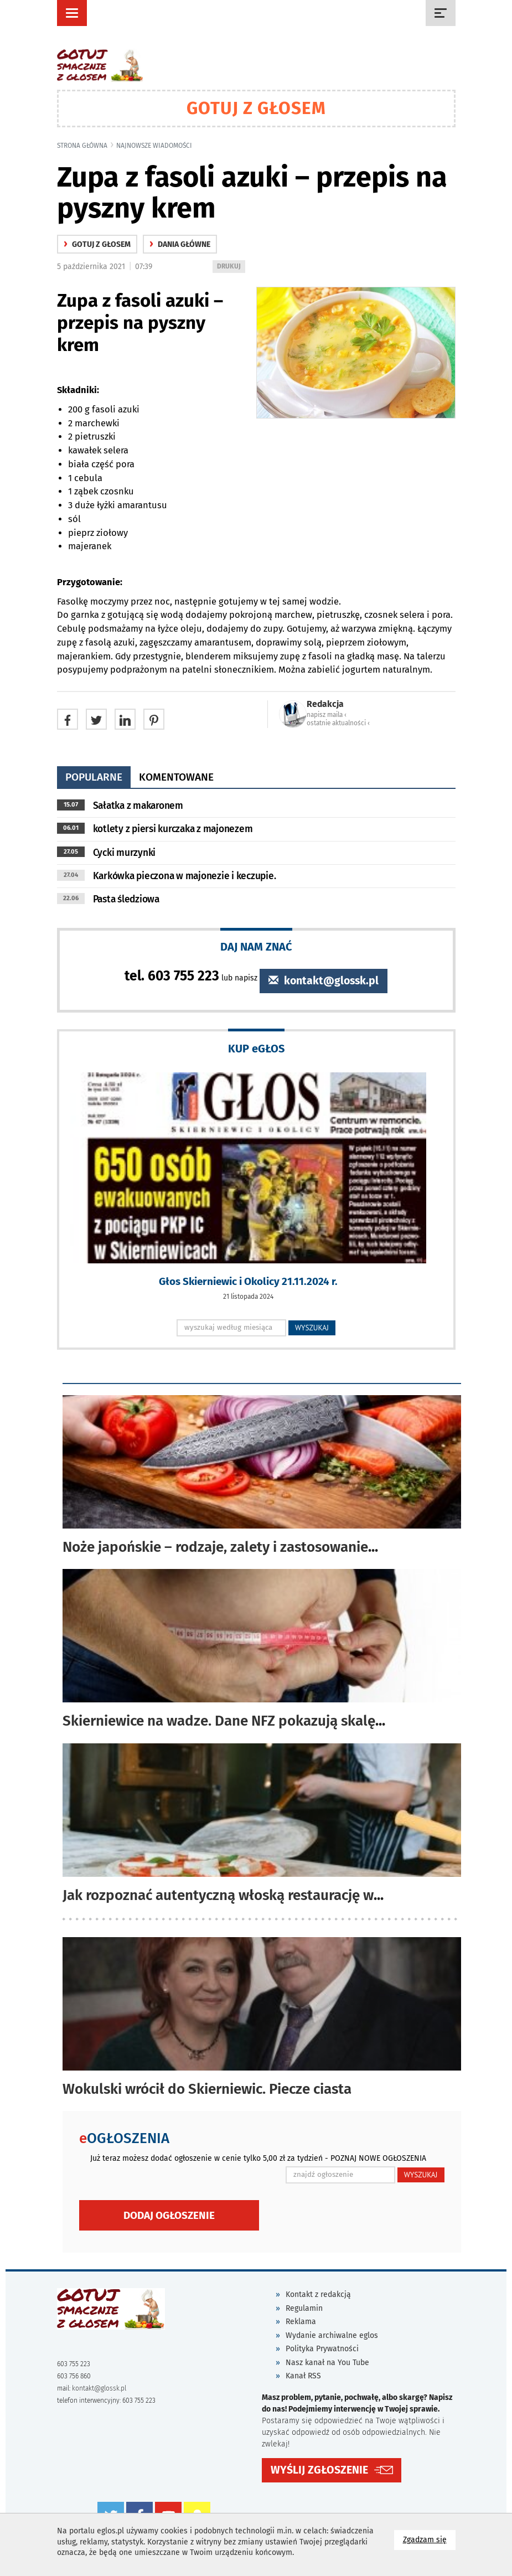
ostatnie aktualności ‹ (338, 723)
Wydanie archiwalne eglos (332, 2335)
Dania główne (179, 244)
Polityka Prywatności (322, 2348)
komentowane (176, 777)
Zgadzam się (429, 2539)
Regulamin (304, 2308)
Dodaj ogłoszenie (169, 2215)
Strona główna (82, 145)
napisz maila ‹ (326, 715)
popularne (93, 777)
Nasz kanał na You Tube (327, 2362)
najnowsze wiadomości (154, 145)
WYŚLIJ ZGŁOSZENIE (319, 2470)
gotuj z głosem (97, 244)
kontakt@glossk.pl (323, 980)
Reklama (301, 2321)
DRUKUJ (230, 267)
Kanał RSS (303, 2376)
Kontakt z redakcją (318, 2294)
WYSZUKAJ (312, 1328)
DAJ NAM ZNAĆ (256, 946)
